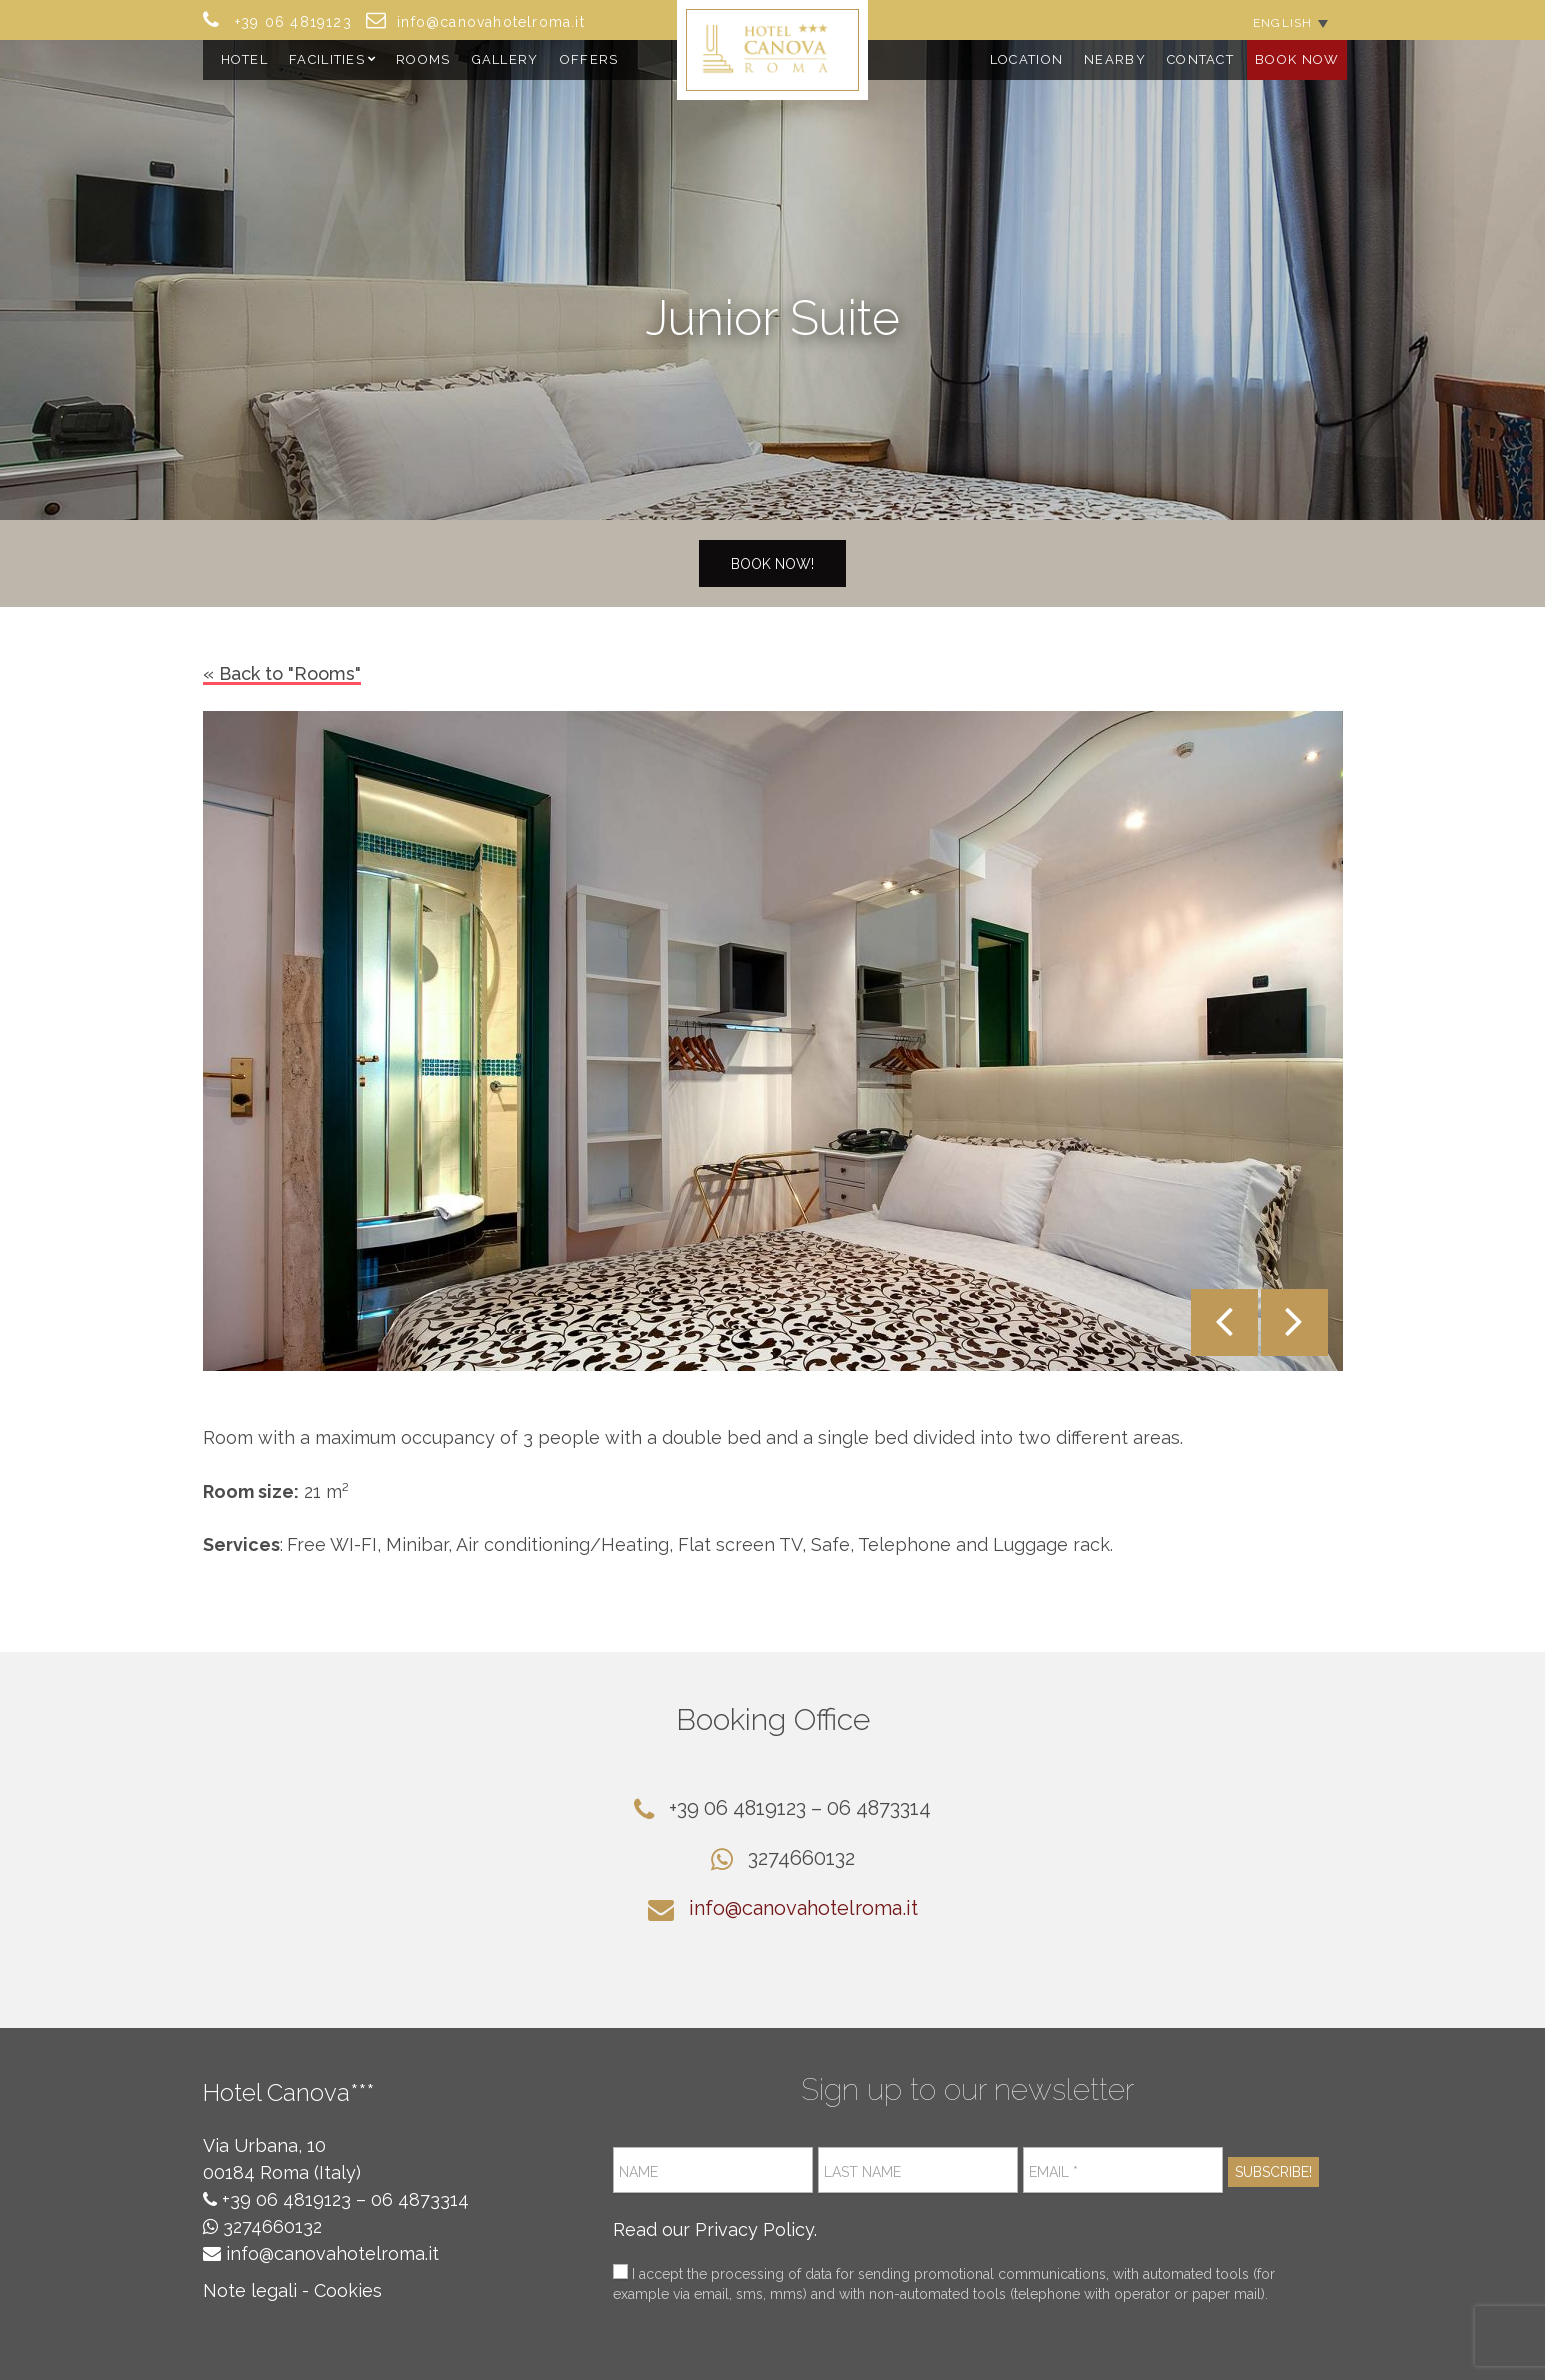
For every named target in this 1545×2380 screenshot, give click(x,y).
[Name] (713, 2170)
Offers (589, 59)
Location (1026, 59)
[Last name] (918, 2170)
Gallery (505, 59)
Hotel (245, 59)
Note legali (250, 2290)
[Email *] (1123, 2170)
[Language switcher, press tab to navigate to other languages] (1290, 22)
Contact (1200, 59)
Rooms (423, 59)
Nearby (1115, 59)
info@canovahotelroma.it (803, 1908)
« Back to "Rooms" (282, 673)
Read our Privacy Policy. (715, 2229)
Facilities (327, 59)
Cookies (348, 2290)
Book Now (1297, 59)
